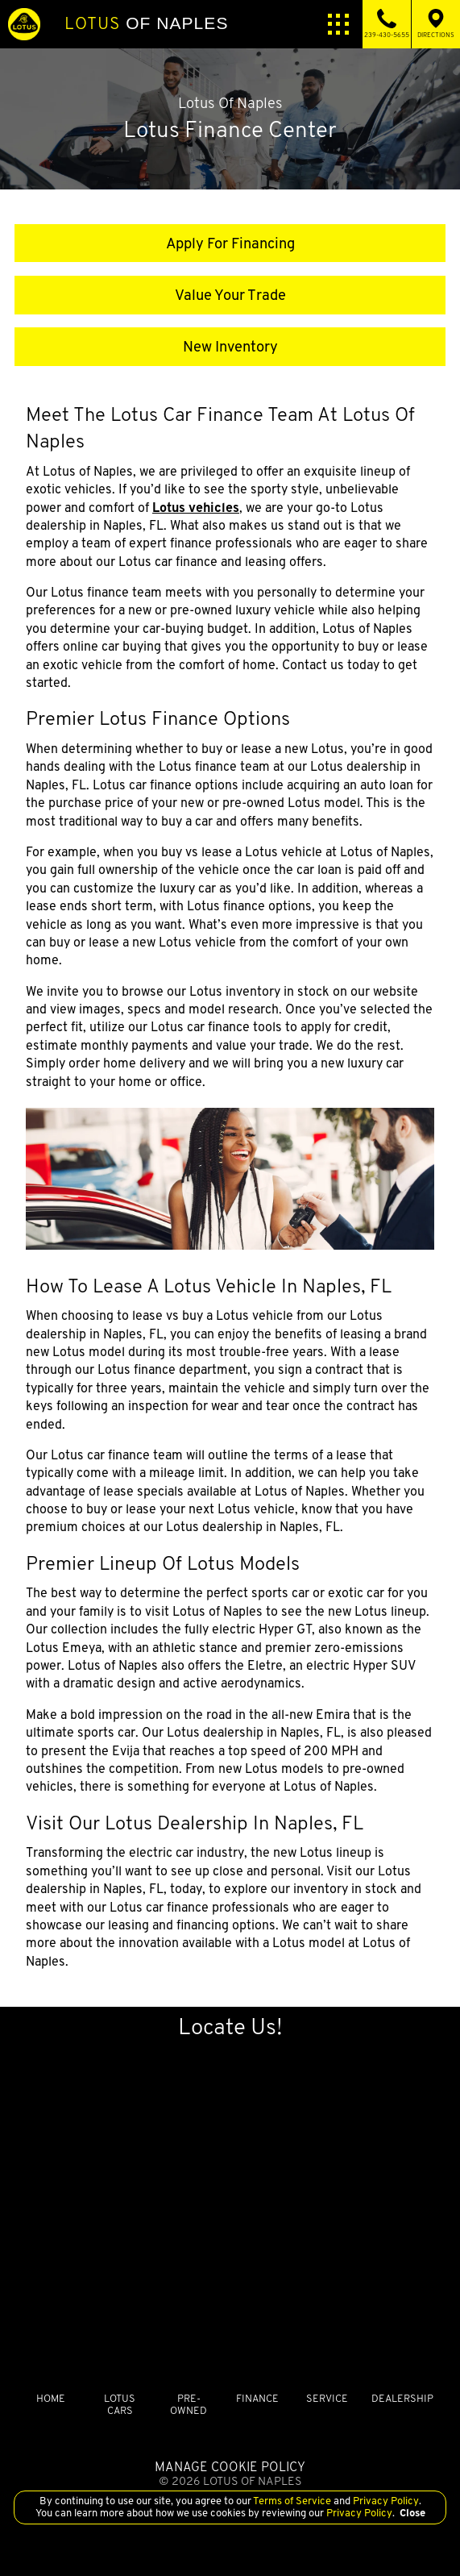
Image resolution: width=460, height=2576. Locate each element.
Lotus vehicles (195, 507)
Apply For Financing (230, 243)
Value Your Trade (230, 294)
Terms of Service (292, 2500)
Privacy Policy (384, 2500)
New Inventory (230, 346)
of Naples (146, 23)
